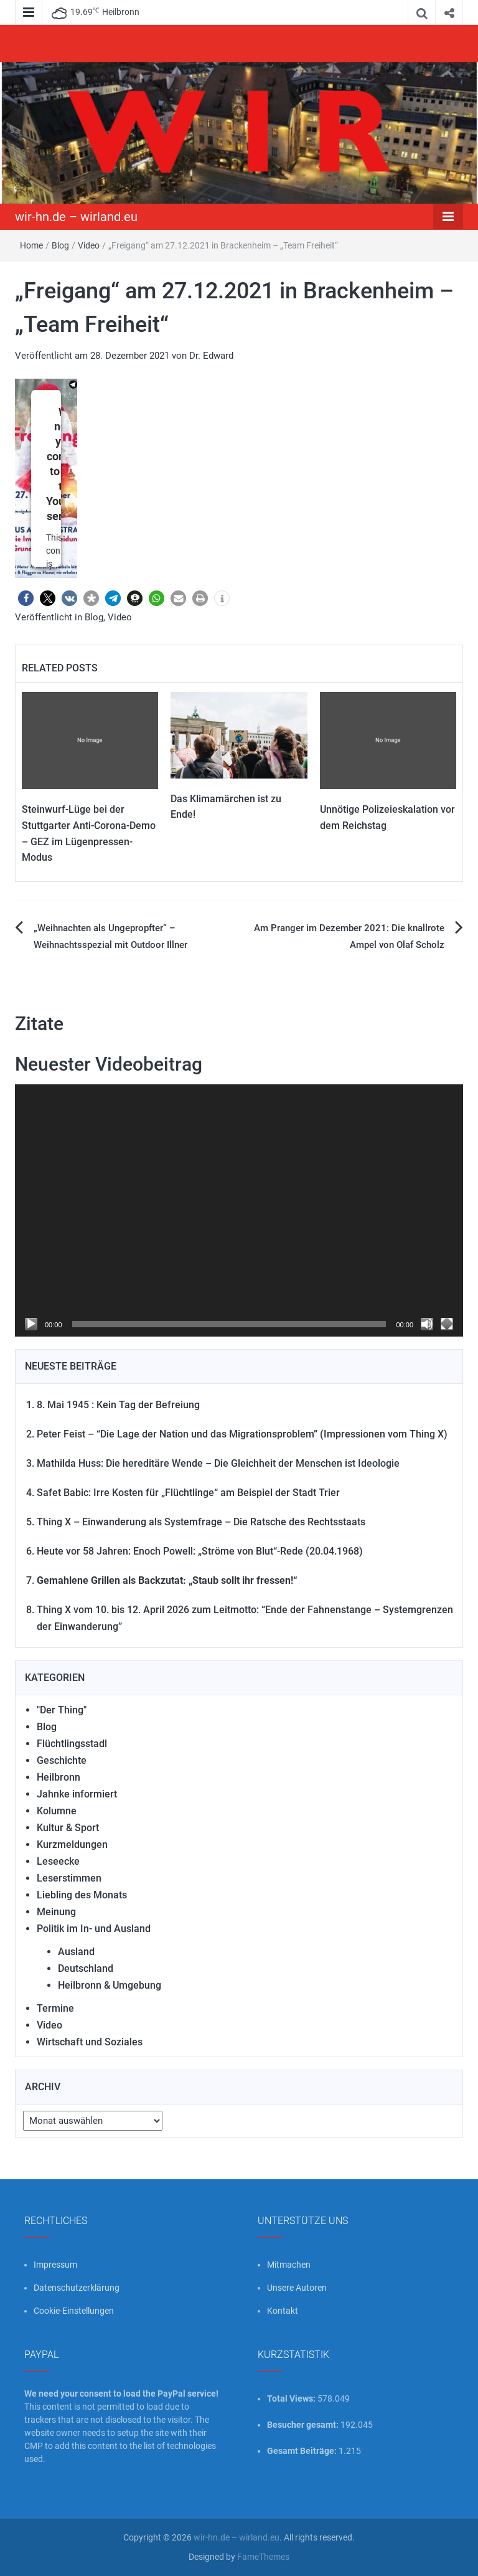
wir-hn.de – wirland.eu (76, 216)
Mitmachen (289, 2265)
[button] (26, 598)
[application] (239, 1210)
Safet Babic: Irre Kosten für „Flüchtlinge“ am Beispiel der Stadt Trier (188, 1493)
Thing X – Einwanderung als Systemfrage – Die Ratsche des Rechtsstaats (201, 1522)
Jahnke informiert (77, 1794)
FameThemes (263, 2557)
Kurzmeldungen (72, 1844)
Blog (60, 245)
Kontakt (282, 2311)
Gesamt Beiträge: (303, 2451)
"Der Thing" (62, 1710)
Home (31, 245)
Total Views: (292, 2398)
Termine (55, 2008)
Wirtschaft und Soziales (90, 2042)
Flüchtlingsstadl (72, 1744)
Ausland (76, 1952)
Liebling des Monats (82, 1895)
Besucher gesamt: (303, 2425)
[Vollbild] (447, 1324)
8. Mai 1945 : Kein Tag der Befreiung (118, 1405)
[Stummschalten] (427, 1324)
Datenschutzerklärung (77, 2288)
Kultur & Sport (68, 1828)
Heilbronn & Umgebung (109, 1985)
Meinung (56, 1912)
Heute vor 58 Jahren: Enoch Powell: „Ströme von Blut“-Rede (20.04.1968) (200, 1551)
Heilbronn (58, 1777)
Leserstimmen (69, 1878)
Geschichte (62, 1760)
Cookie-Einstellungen (74, 2311)
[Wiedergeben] (31, 1324)
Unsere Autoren (297, 2288)
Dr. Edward (211, 355)
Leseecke (58, 1861)
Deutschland (85, 1968)
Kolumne (57, 1811)
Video (89, 245)
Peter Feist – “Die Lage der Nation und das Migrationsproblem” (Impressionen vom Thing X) (242, 1434)
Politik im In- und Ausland (94, 1928)
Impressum (55, 2265)
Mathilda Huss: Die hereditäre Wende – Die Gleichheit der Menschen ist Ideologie (218, 1463)
